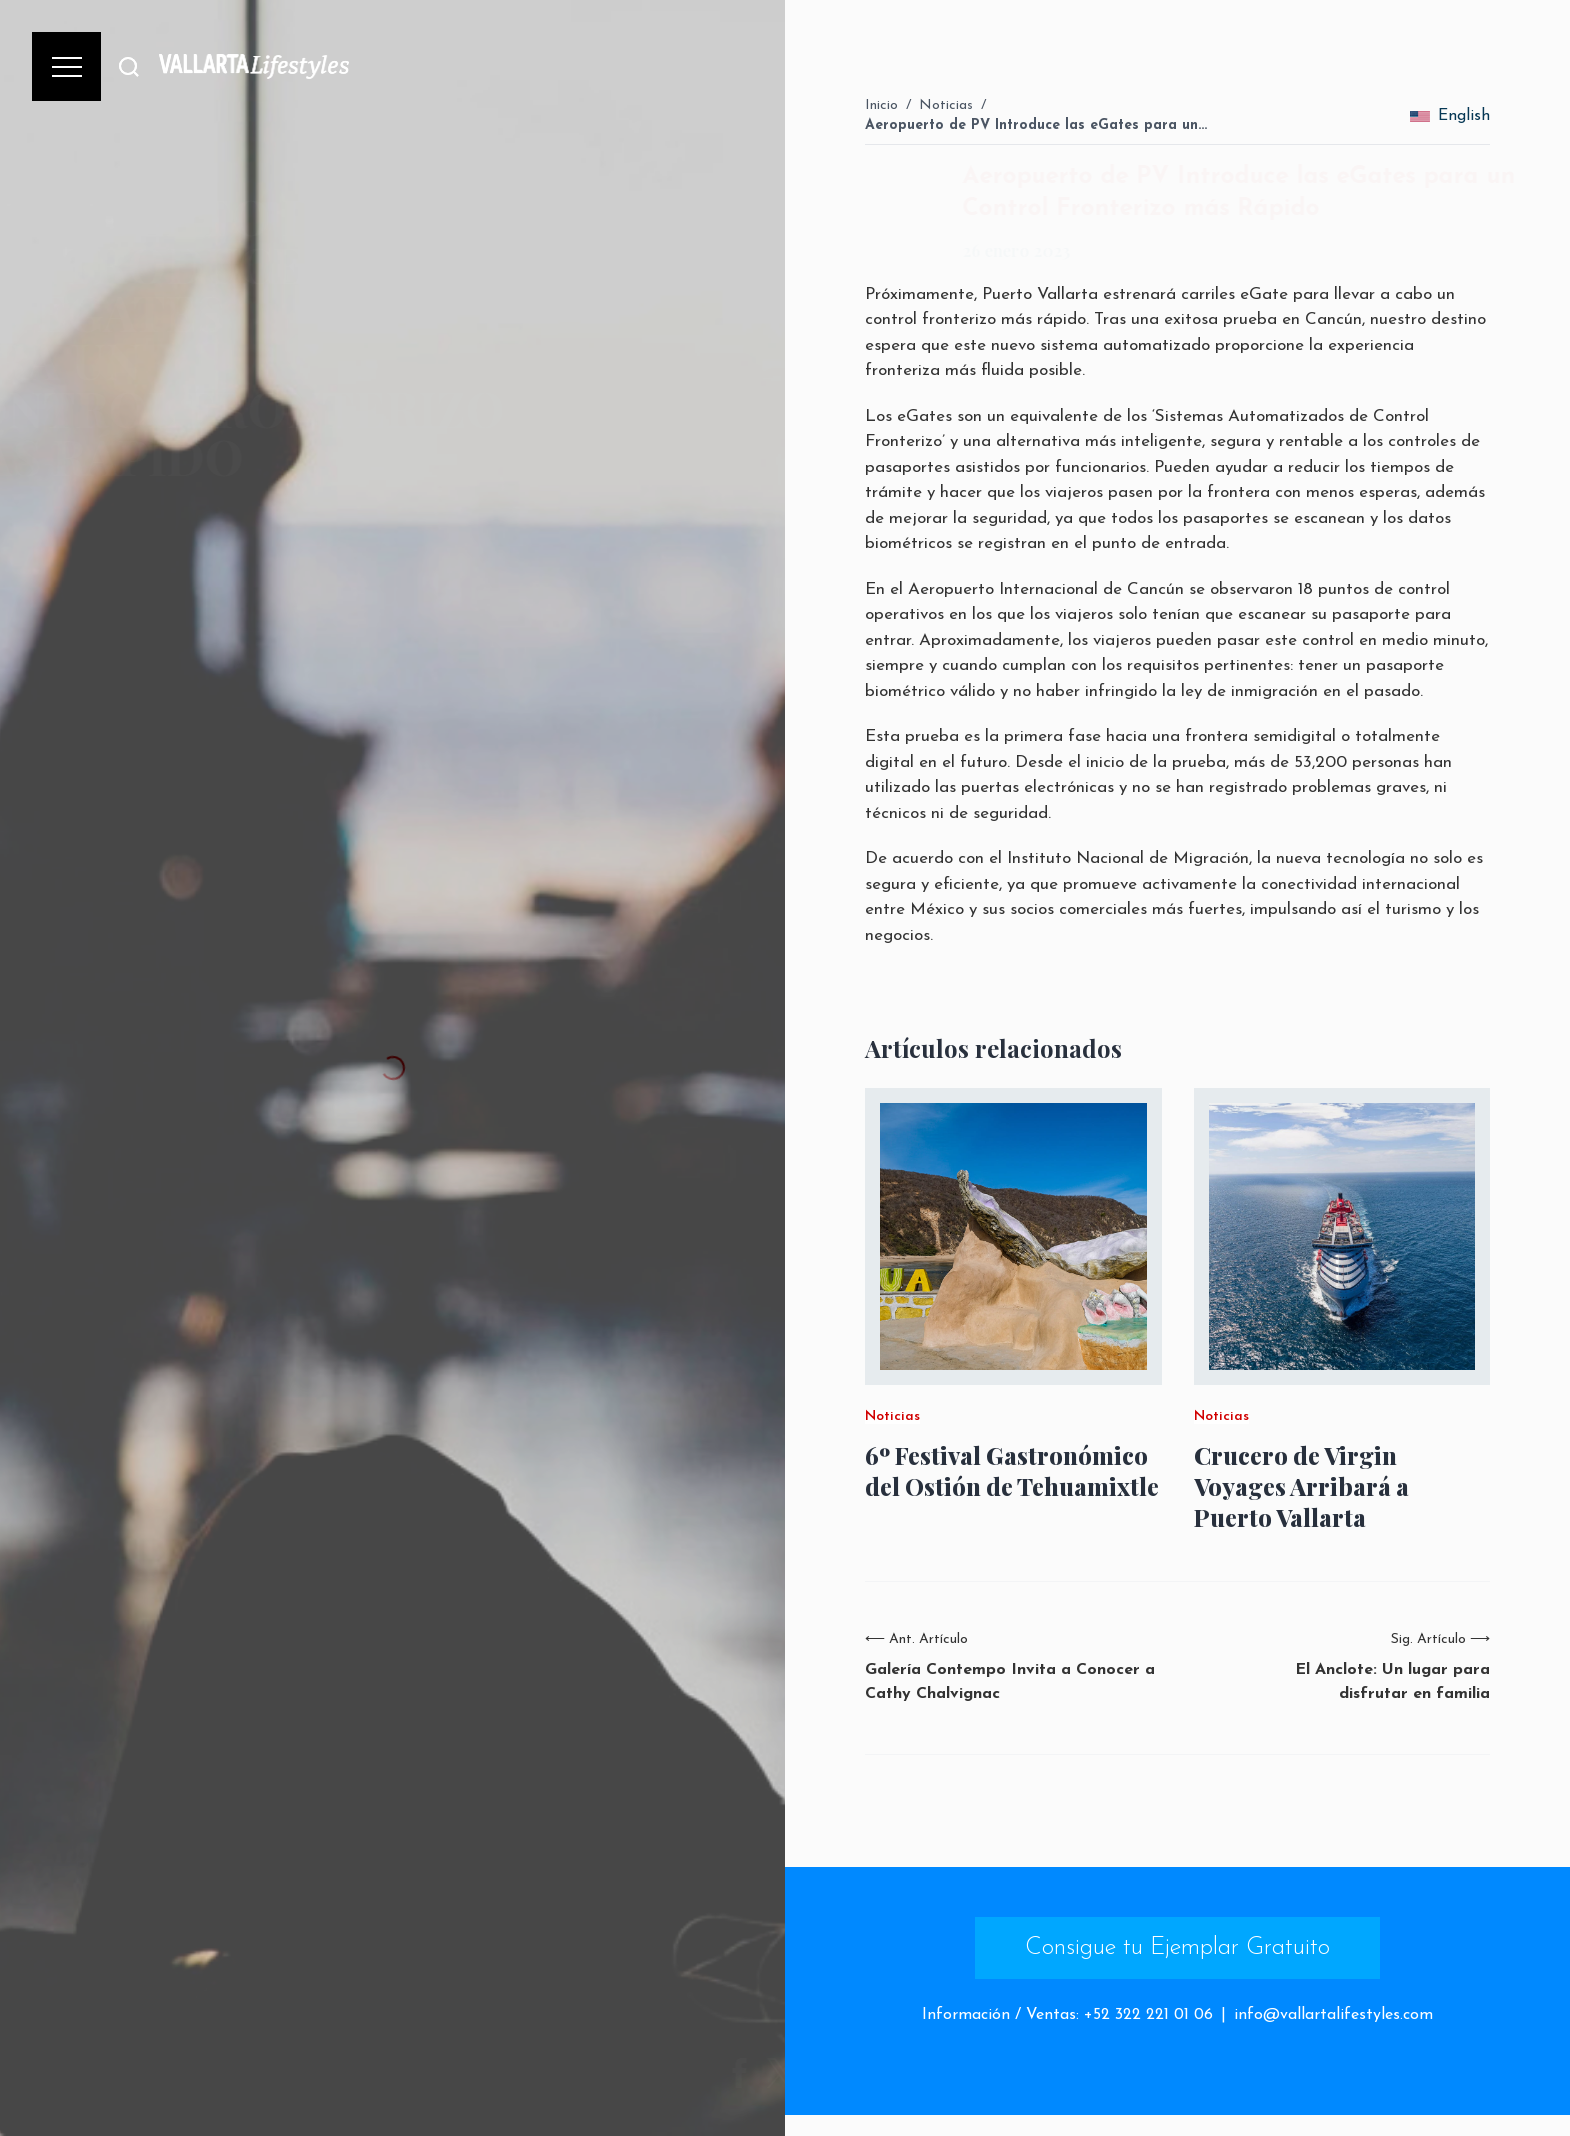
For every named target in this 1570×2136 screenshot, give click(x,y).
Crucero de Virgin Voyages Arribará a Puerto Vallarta (1301, 1486)
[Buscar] (129, 66)
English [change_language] (1450, 116)
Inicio (881, 105)
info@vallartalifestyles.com (1333, 2015)
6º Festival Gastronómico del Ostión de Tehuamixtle (1012, 1471)
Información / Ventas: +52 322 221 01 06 (1067, 2015)
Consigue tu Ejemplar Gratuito (1177, 1948)
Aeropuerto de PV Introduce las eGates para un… (1036, 125)
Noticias (946, 105)
